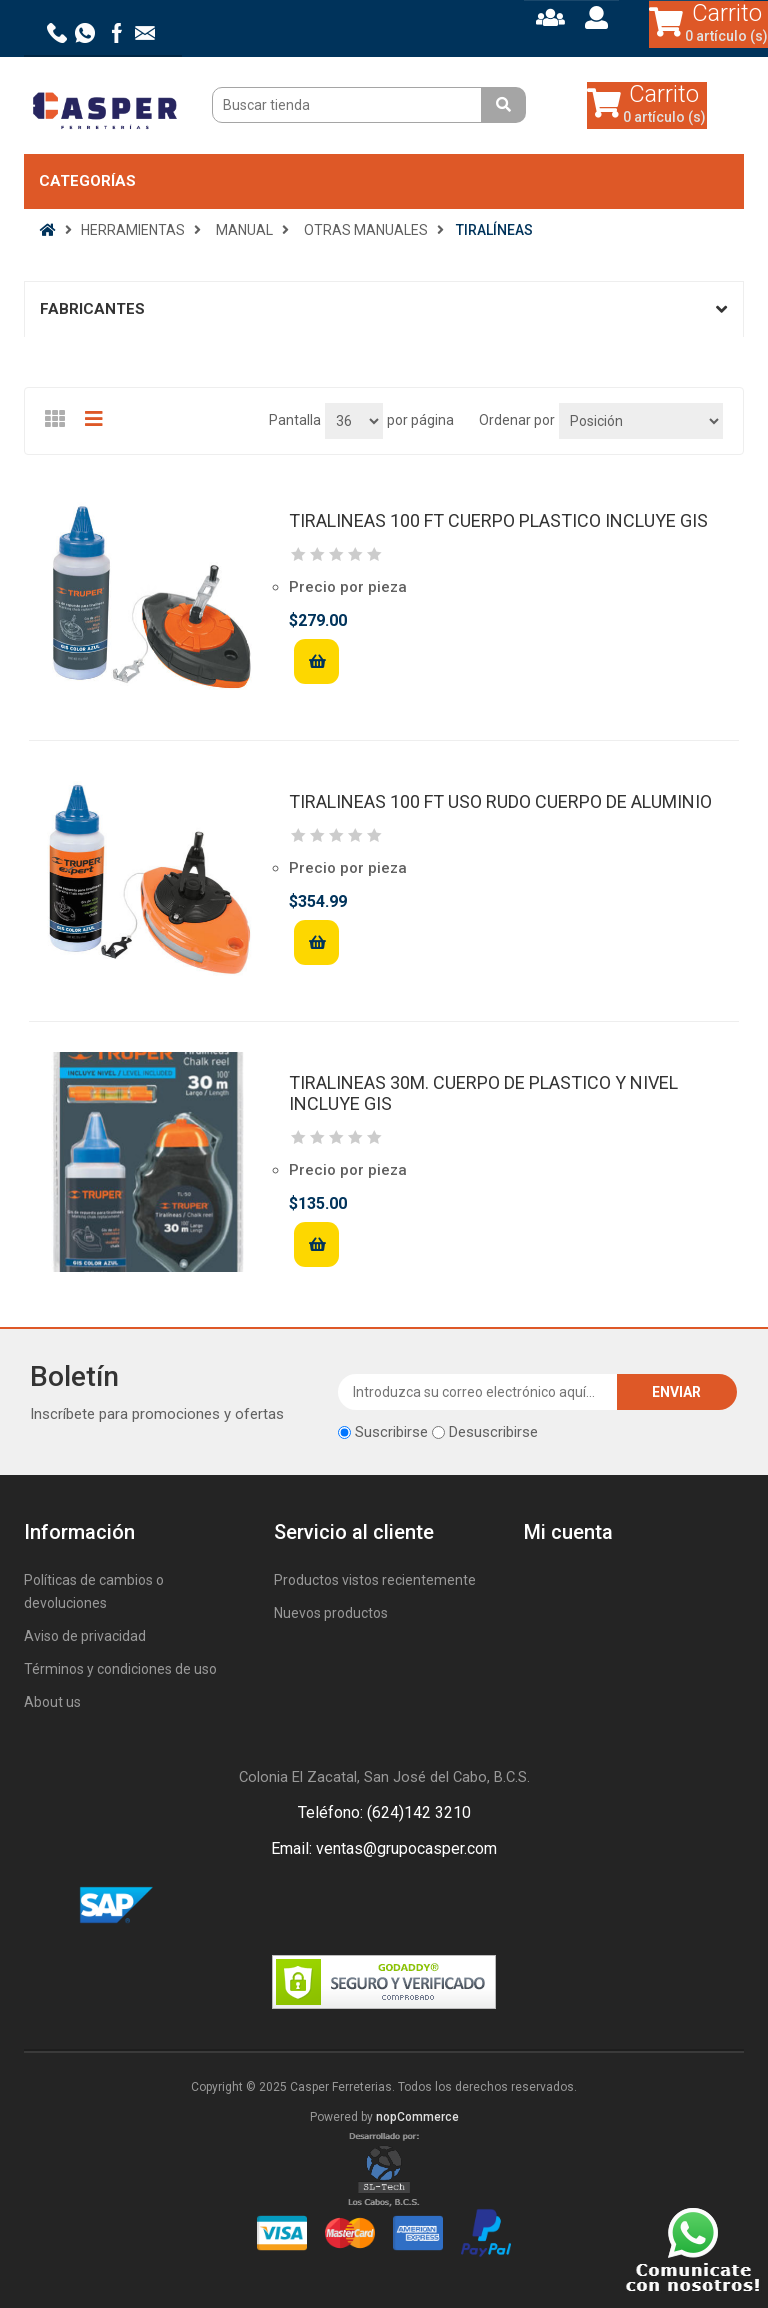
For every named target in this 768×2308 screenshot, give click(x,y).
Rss (408, 1906)
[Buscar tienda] (349, 105)
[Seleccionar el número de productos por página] (354, 421)
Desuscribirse (493, 1432)
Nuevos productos (331, 1613)
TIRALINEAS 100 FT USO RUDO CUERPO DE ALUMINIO (500, 801)
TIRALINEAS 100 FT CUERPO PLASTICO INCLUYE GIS (498, 520)
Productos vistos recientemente (375, 1580)
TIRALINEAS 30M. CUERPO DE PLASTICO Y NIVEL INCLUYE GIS (483, 1093)
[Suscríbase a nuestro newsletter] (478, 1392)
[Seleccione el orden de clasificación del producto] (641, 421)
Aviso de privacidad (85, 1636)
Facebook (360, 1906)
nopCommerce (417, 2117)
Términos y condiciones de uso (120, 1669)
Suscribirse (391, 1432)
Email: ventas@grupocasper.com (384, 1848)
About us (52, 1702)
